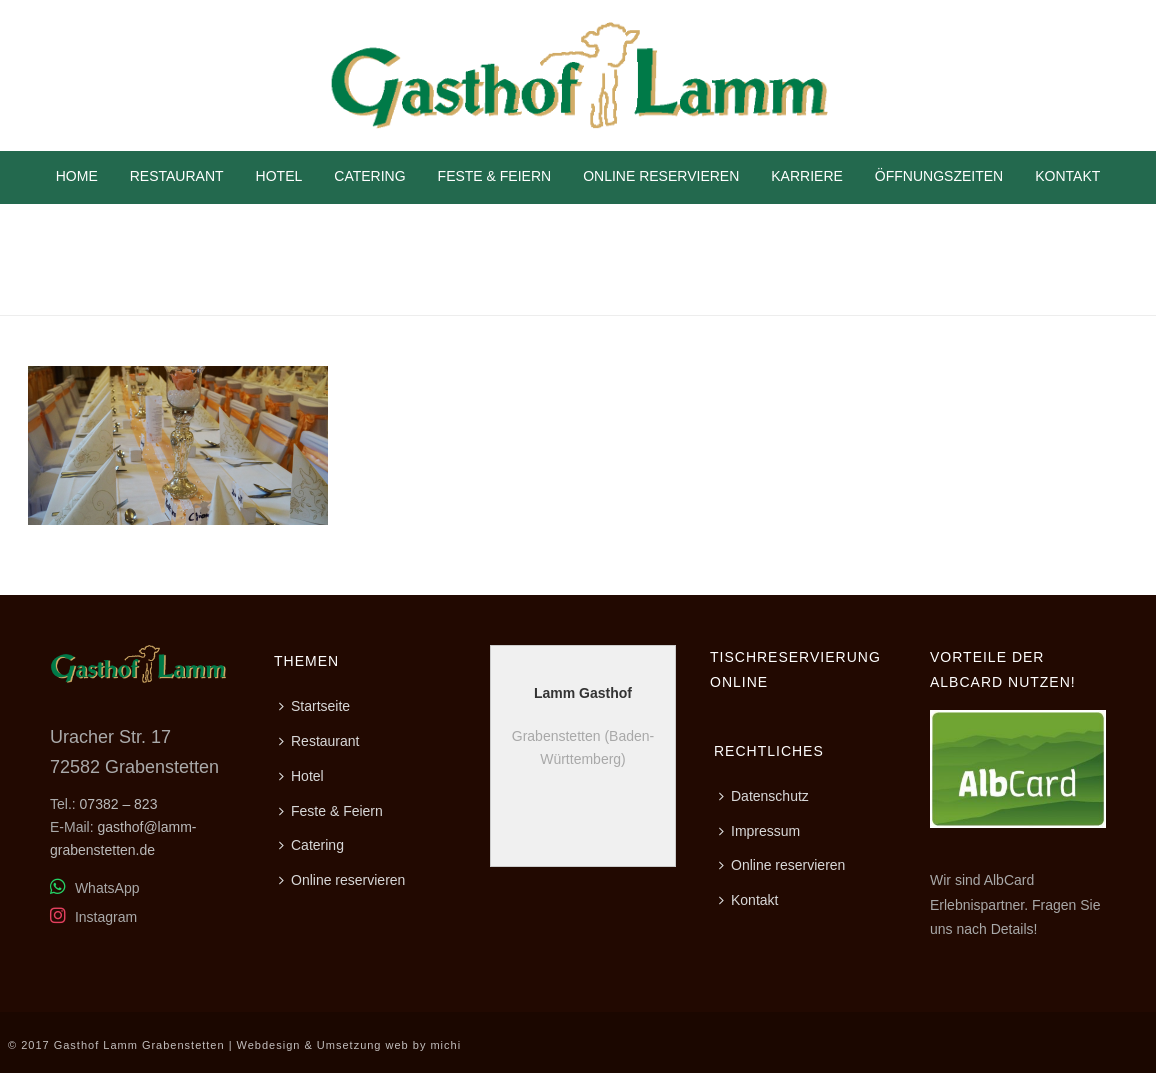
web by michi (424, 1045)
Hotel (279, 176)
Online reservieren (661, 176)
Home (77, 176)
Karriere (807, 176)
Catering (369, 176)
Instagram (93, 917)
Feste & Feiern (495, 176)
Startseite (314, 706)
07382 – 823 (119, 804)
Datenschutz (764, 796)
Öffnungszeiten (939, 176)
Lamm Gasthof (583, 693)
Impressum (759, 831)
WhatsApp (94, 888)
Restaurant (177, 176)
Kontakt (1067, 176)
